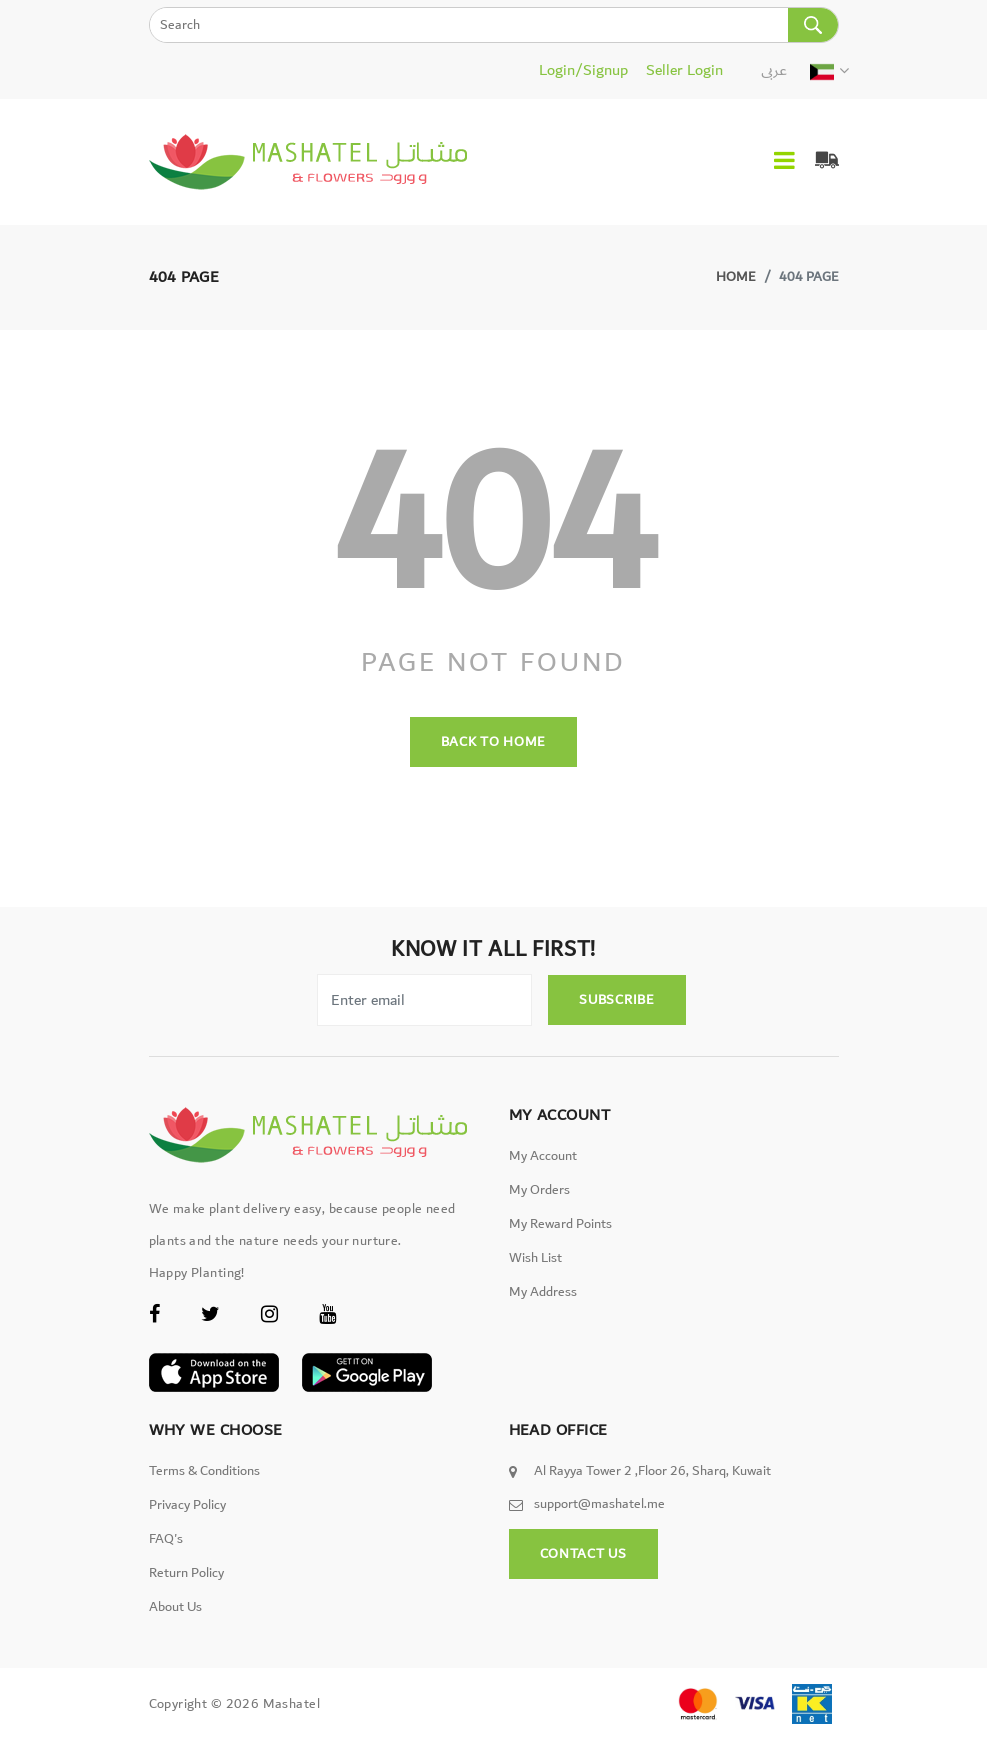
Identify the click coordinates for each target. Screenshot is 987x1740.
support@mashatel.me (599, 1504)
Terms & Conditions (204, 1471)
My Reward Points (560, 1224)
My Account (543, 1156)
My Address (543, 1292)
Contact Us (583, 1554)
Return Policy (186, 1573)
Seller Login (684, 70)
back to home (493, 742)
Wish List (535, 1258)
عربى (774, 70)
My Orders (539, 1190)
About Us (175, 1607)
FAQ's (166, 1539)
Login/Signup (583, 70)
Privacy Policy (187, 1505)
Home (736, 277)
